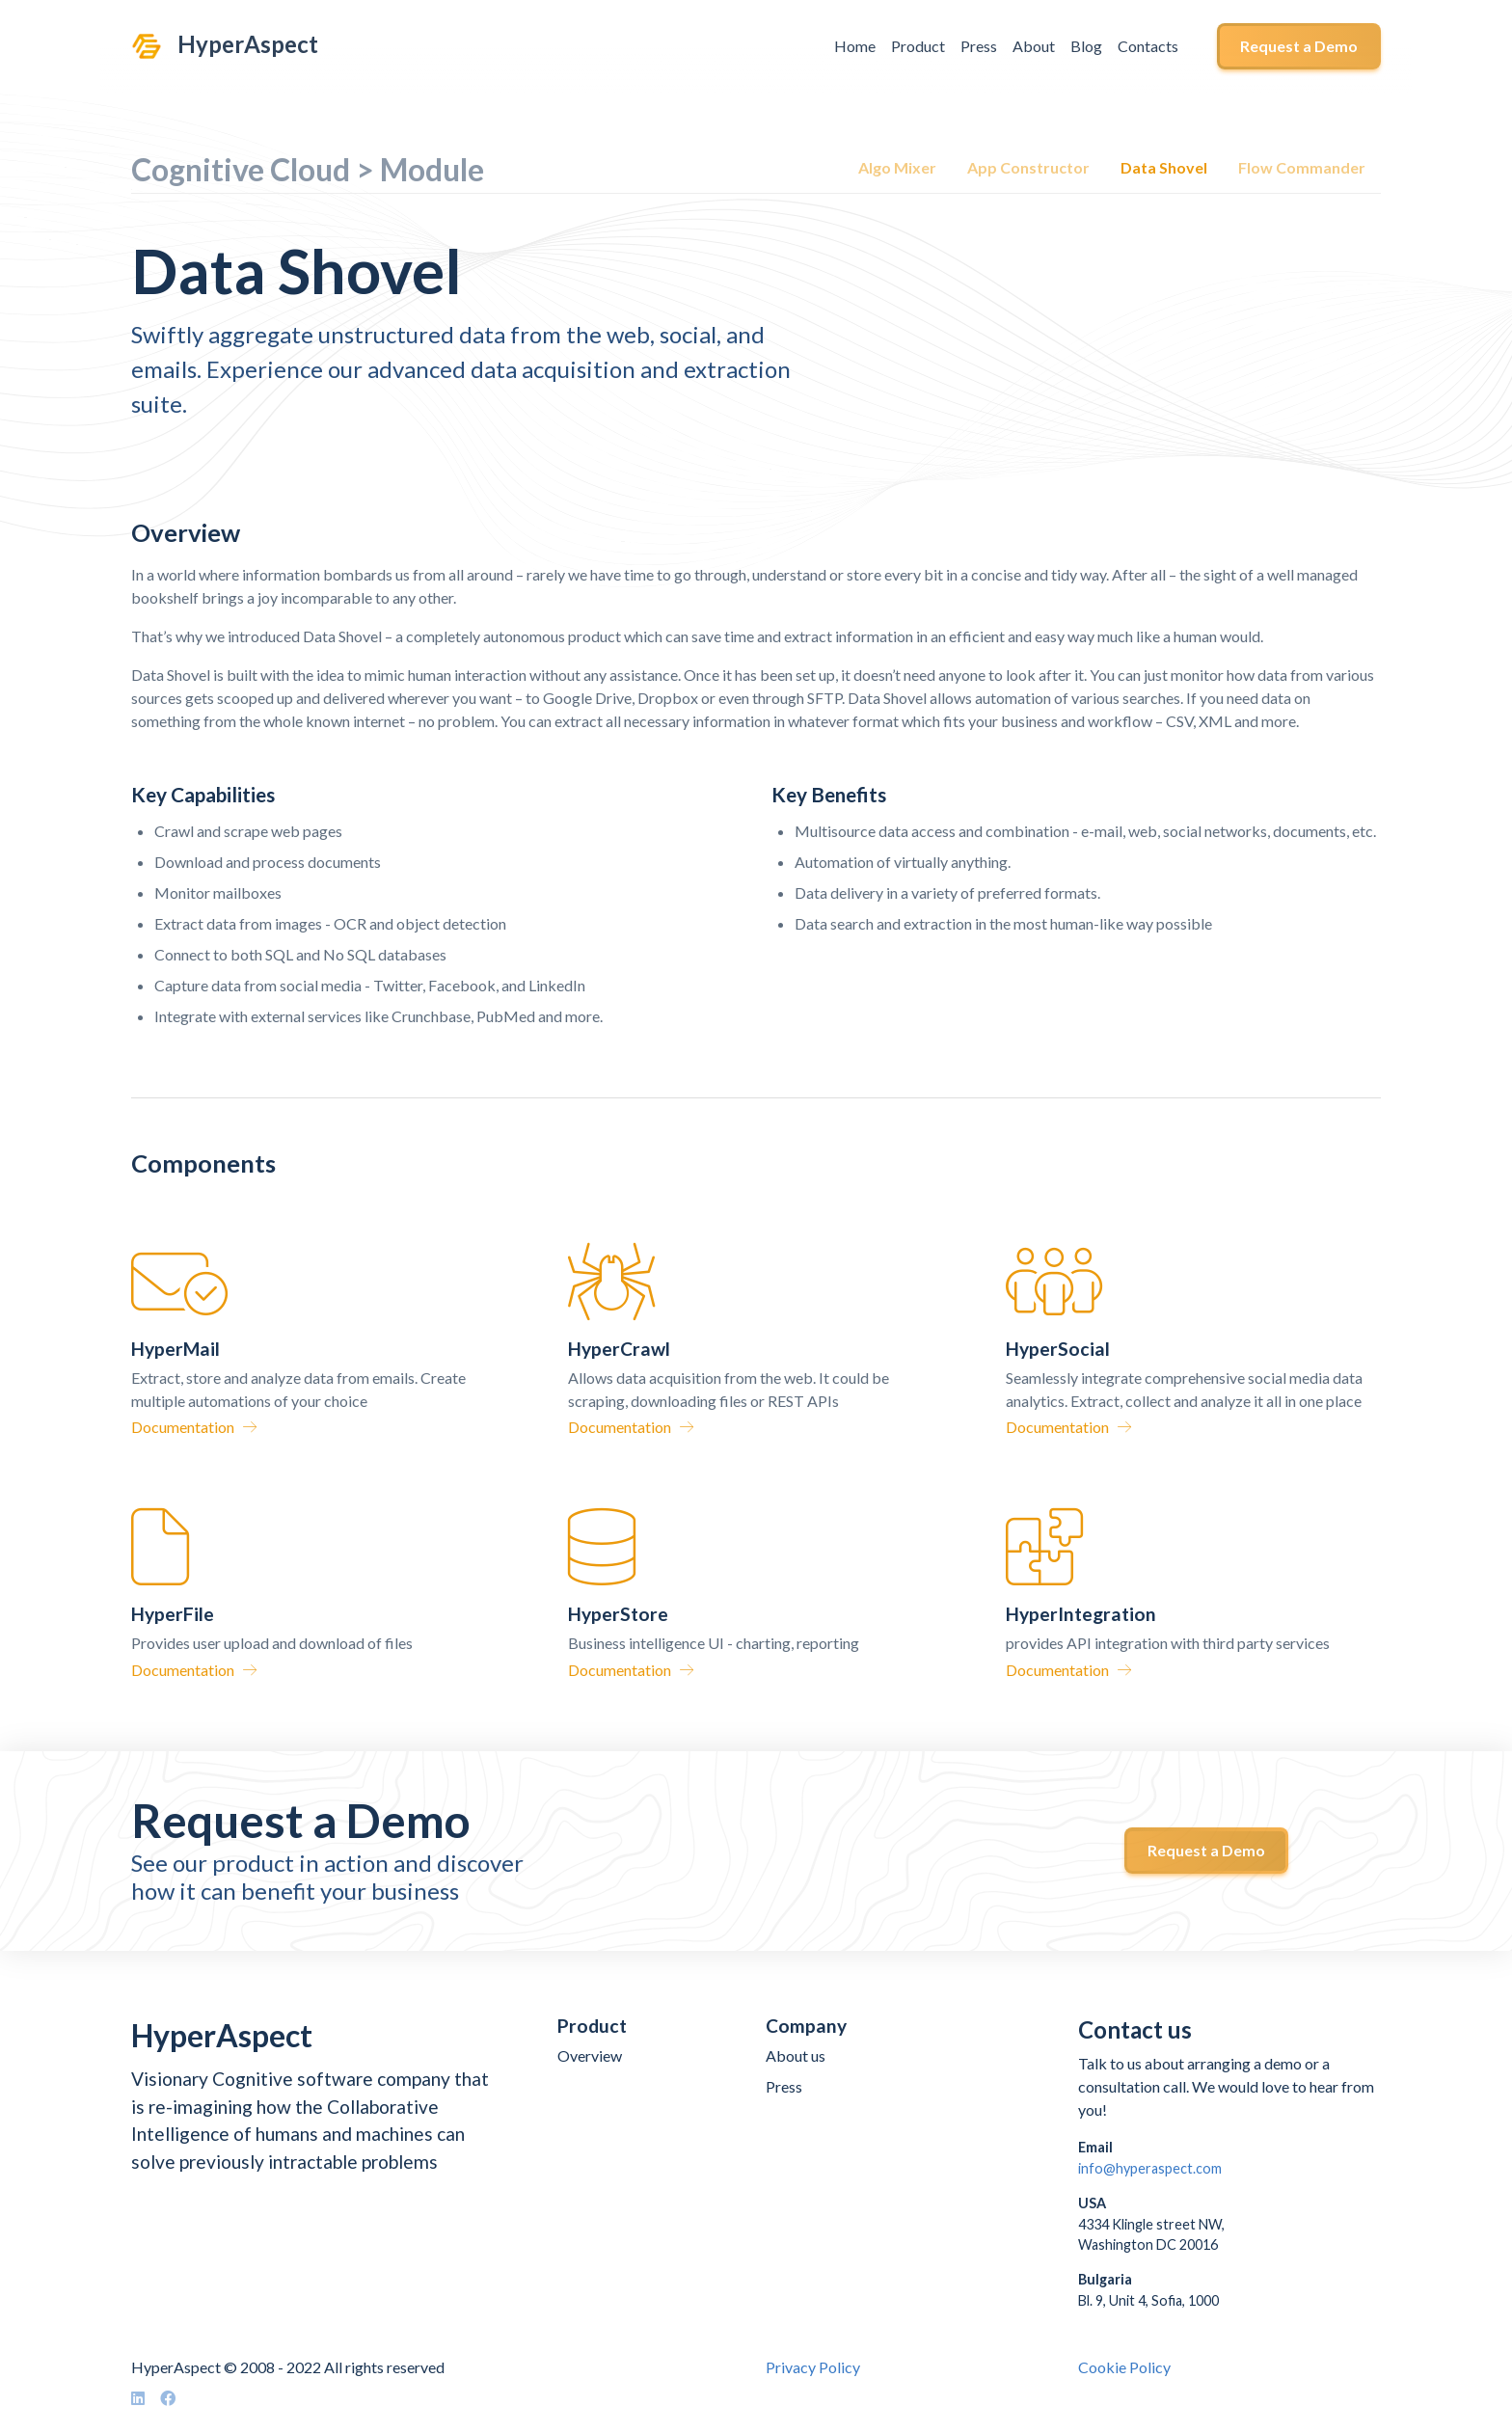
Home (855, 46)
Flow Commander (1301, 167)
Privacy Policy (813, 2367)
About (1033, 46)
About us (795, 2055)
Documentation (193, 1427)
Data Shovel (1163, 167)
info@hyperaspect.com (1150, 2168)
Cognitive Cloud (240, 169)
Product (918, 46)
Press (978, 46)
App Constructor (1028, 167)
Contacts (1148, 46)
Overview (589, 2055)
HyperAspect (247, 44)
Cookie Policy (1124, 2367)
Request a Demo (1299, 46)
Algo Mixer (897, 167)
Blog (1086, 46)
